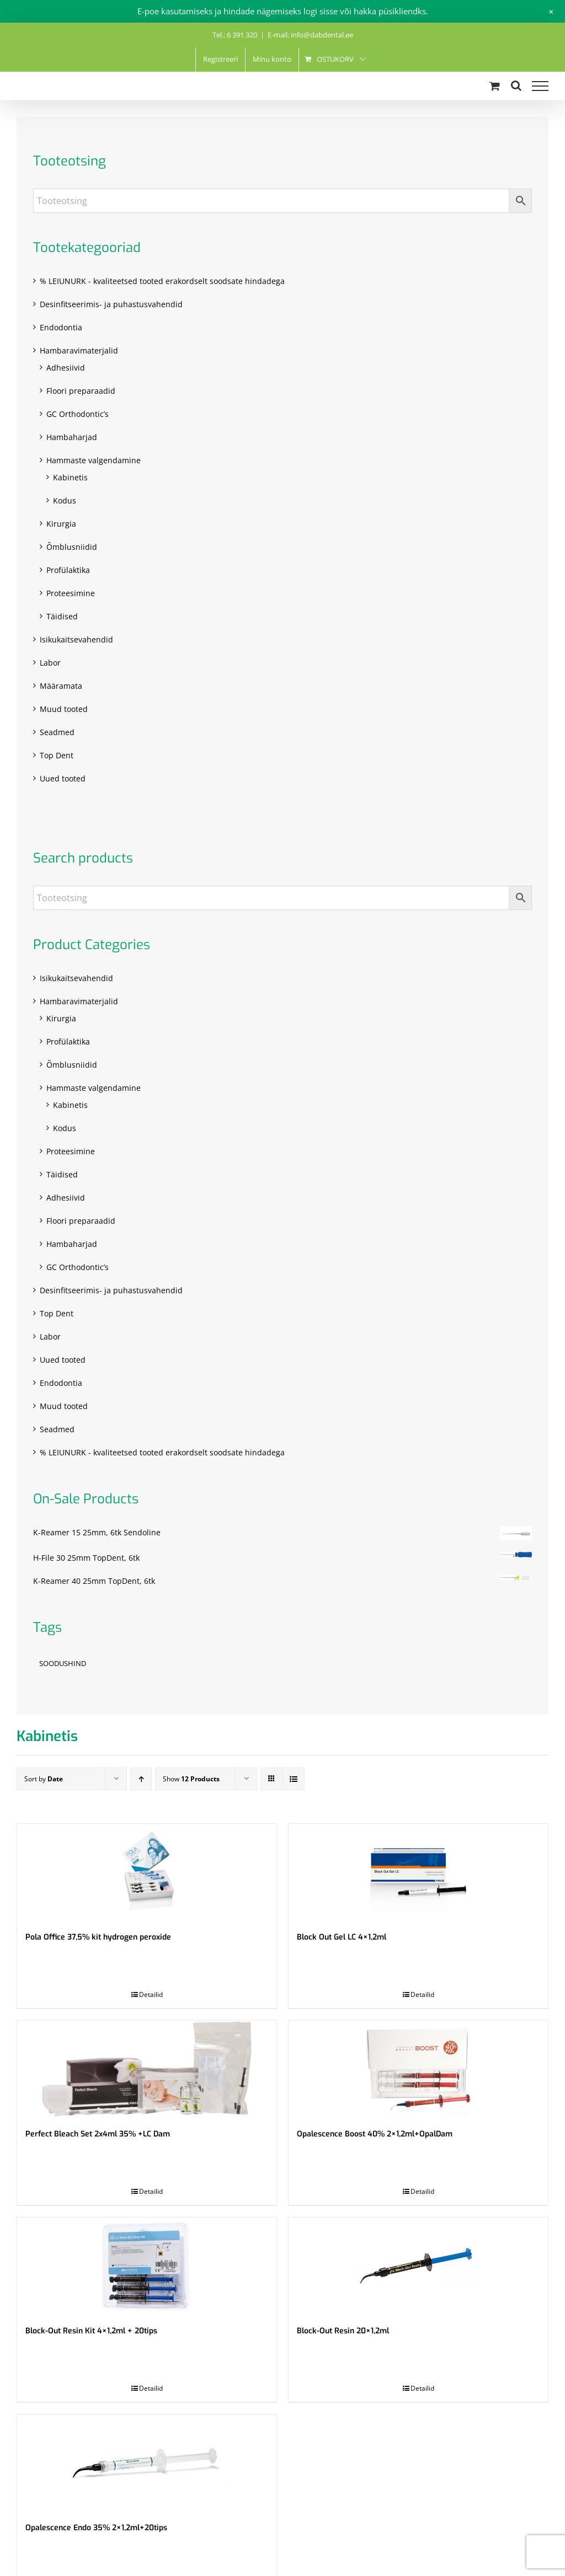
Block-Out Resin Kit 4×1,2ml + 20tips (91, 2331)
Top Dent (56, 755)
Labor (50, 662)
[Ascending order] (141, 1779)
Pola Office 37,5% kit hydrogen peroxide (98, 1937)
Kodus (64, 500)
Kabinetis (70, 477)
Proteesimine (70, 593)
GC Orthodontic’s (77, 414)
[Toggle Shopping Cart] (494, 86)
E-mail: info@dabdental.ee (310, 35)
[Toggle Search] (516, 85)
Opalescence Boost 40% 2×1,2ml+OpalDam (374, 2134)
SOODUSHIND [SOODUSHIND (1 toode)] (62, 1663)
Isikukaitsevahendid (76, 639)
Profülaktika (68, 570)
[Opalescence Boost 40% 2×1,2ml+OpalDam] (418, 2069)
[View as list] (293, 1779)
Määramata (61, 686)
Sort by (43, 1779)
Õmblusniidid (71, 547)
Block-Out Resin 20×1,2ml (343, 2331)
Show (191, 1779)
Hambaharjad (71, 437)
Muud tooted (64, 709)
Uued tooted (63, 778)
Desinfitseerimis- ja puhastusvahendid (111, 304)
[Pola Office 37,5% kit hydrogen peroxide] (146, 1872)
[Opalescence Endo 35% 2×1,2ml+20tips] (146, 2462)
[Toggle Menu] (540, 86)
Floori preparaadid (80, 390)
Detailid (151, 1994)
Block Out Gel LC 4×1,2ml (341, 1937)
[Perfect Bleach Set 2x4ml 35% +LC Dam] (146, 2069)
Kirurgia (61, 523)
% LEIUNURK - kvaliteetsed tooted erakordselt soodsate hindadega (162, 281)
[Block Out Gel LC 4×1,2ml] (418, 1872)
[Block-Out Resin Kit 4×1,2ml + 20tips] (146, 2266)
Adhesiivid (65, 367)
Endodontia (61, 327)
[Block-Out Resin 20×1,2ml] (418, 2266)
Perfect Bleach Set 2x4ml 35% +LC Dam (97, 2134)
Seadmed (57, 732)
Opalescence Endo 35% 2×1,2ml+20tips (96, 2528)
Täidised (62, 616)
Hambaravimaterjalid (79, 350)
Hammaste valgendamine (93, 460)
